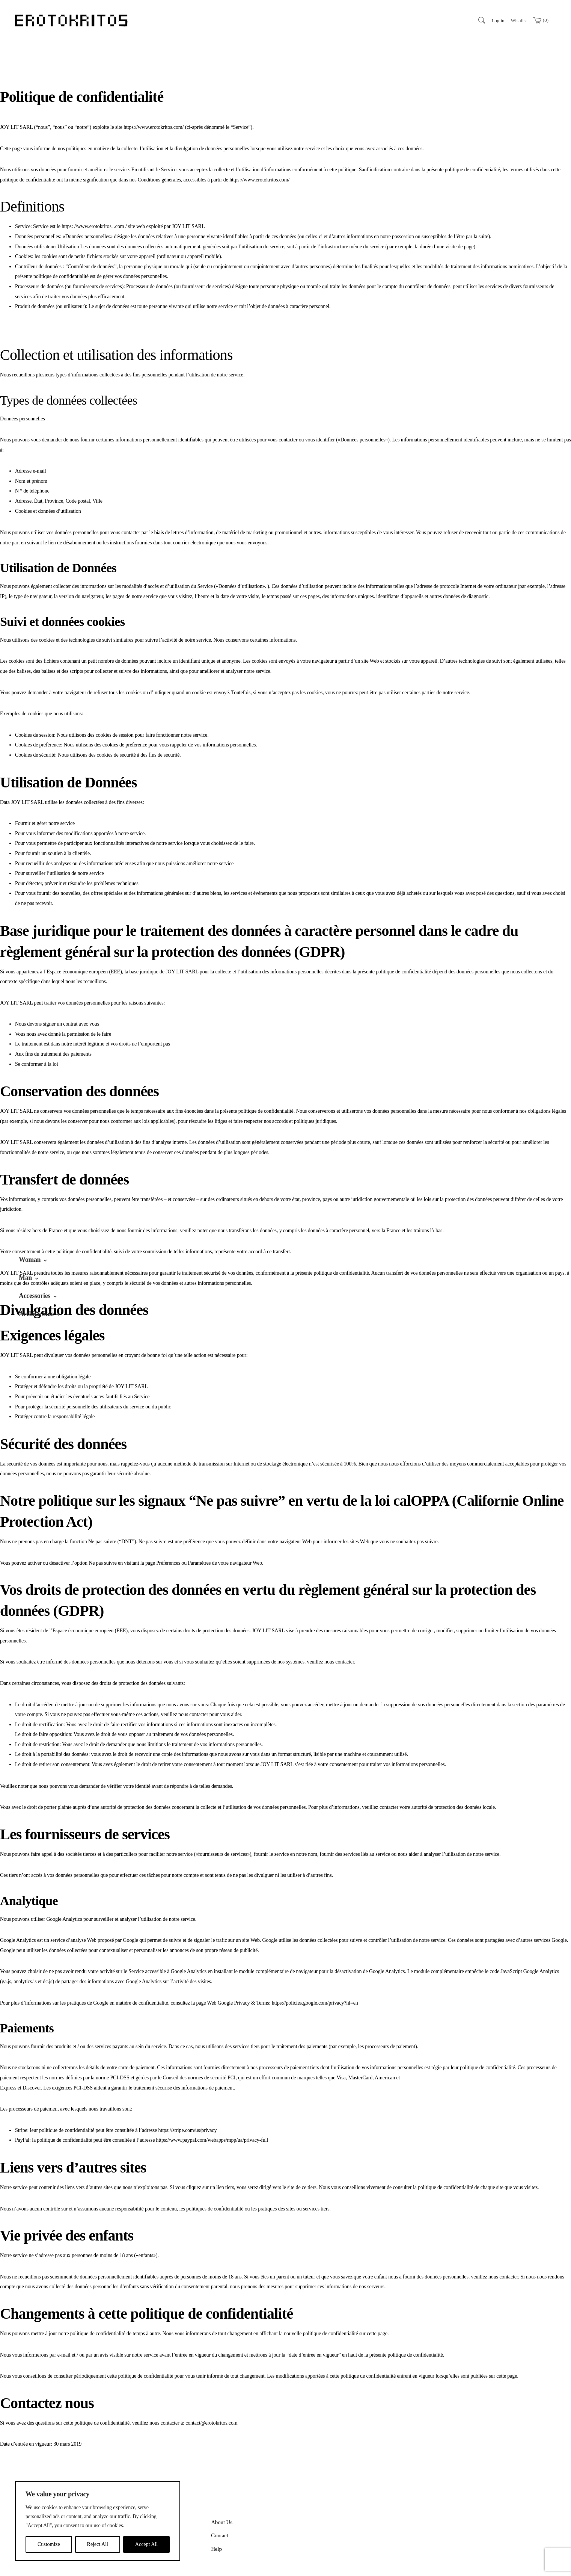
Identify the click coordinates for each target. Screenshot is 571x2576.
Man (25, 1277)
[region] (97, 2521)
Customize (49, 2544)
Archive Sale (36, 1313)
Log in (497, 20)
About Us (221, 2488)
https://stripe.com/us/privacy (187, 2096)
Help (216, 2515)
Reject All (97, 2544)
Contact (219, 2502)
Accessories (34, 1295)
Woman (30, 1259)
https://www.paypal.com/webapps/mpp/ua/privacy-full (212, 2106)
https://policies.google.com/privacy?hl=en (315, 1969)
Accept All (146, 2544)
